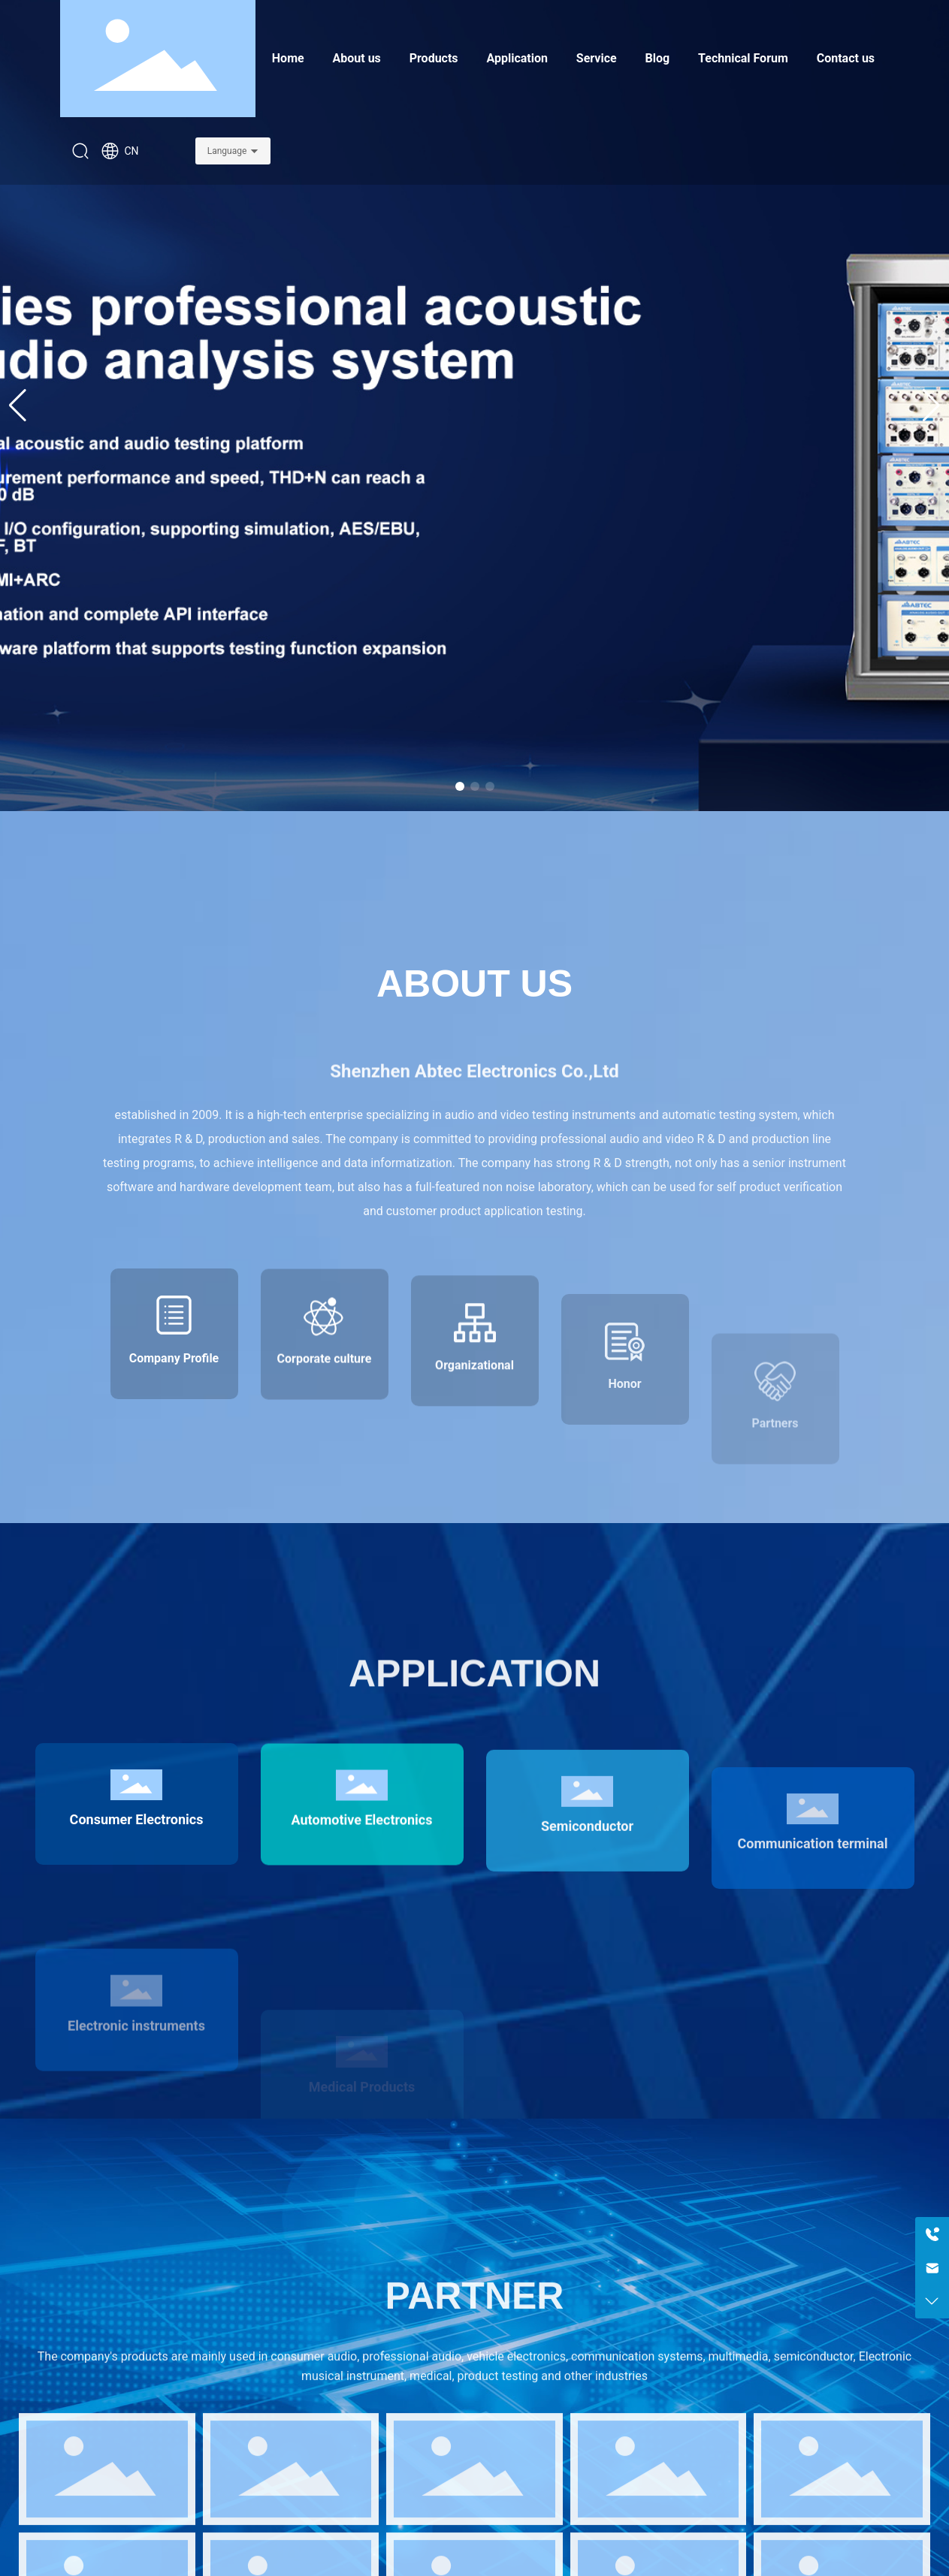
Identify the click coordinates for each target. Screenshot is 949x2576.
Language (227, 151)
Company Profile (174, 1468)
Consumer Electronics (136, 1930)
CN (120, 151)
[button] (459, 786)
